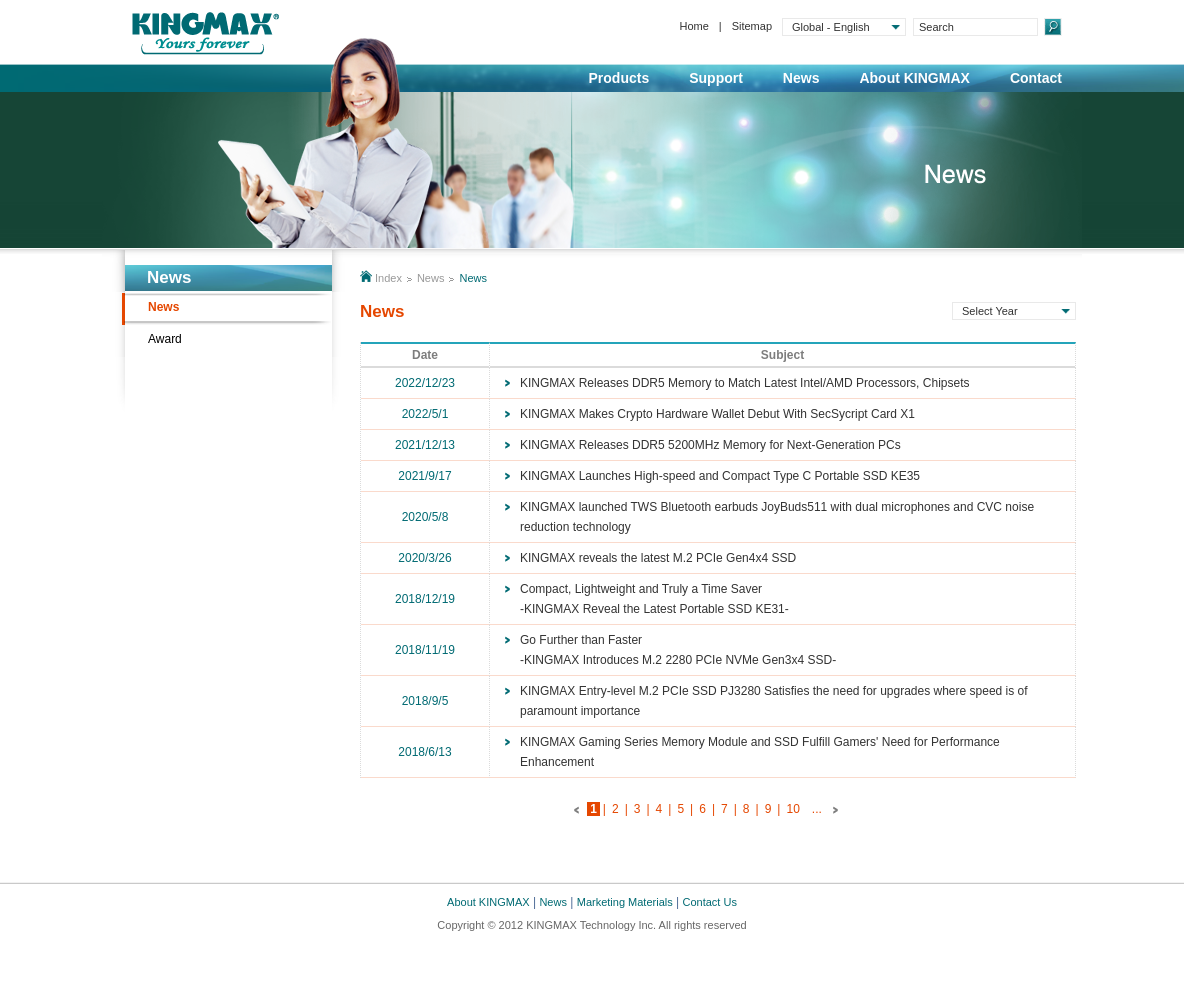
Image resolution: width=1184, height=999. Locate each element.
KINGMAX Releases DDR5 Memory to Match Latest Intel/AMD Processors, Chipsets (744, 383)
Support (716, 78)
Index (388, 278)
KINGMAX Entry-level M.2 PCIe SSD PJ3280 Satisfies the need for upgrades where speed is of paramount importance (774, 701)
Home (693, 26)
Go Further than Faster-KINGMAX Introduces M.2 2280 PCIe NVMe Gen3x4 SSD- (678, 650)
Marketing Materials (625, 902)
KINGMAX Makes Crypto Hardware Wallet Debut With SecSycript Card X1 (717, 414)
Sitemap (752, 26)
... (817, 809)
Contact (1036, 78)
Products (619, 78)
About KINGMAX (914, 78)
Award (165, 339)
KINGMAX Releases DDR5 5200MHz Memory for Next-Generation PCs (710, 445)
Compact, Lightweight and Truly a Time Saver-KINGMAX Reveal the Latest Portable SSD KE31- (654, 599)
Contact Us (710, 902)
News (801, 78)
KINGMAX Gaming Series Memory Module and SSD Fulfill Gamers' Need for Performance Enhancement (760, 752)
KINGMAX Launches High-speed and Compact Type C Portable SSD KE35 (720, 476)
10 (792, 809)
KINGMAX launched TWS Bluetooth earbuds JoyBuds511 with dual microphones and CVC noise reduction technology (777, 517)
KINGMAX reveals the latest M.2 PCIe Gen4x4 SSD (658, 558)
